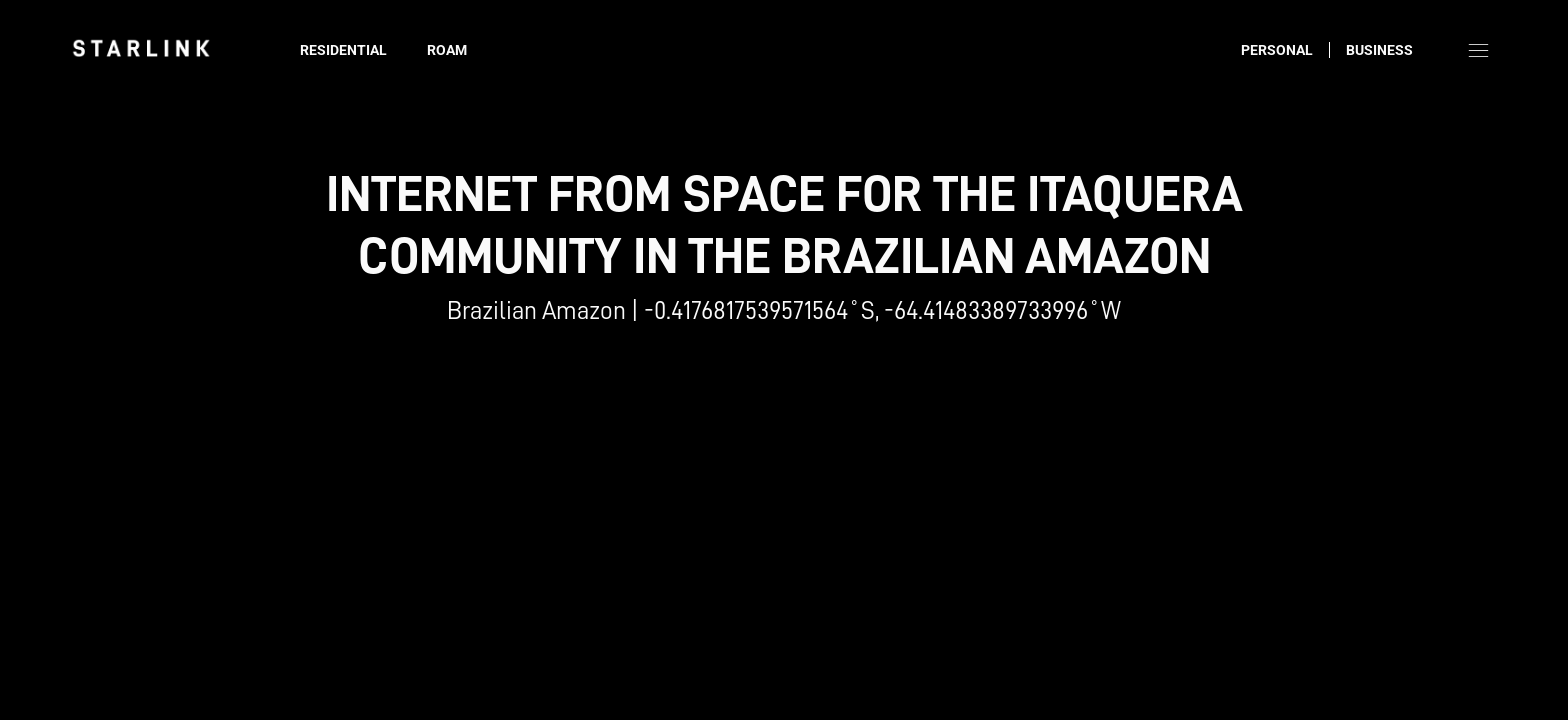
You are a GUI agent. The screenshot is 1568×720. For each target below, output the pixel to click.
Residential (343, 50)
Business (1379, 50)
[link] (141, 48)
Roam (447, 50)
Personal (1277, 50)
